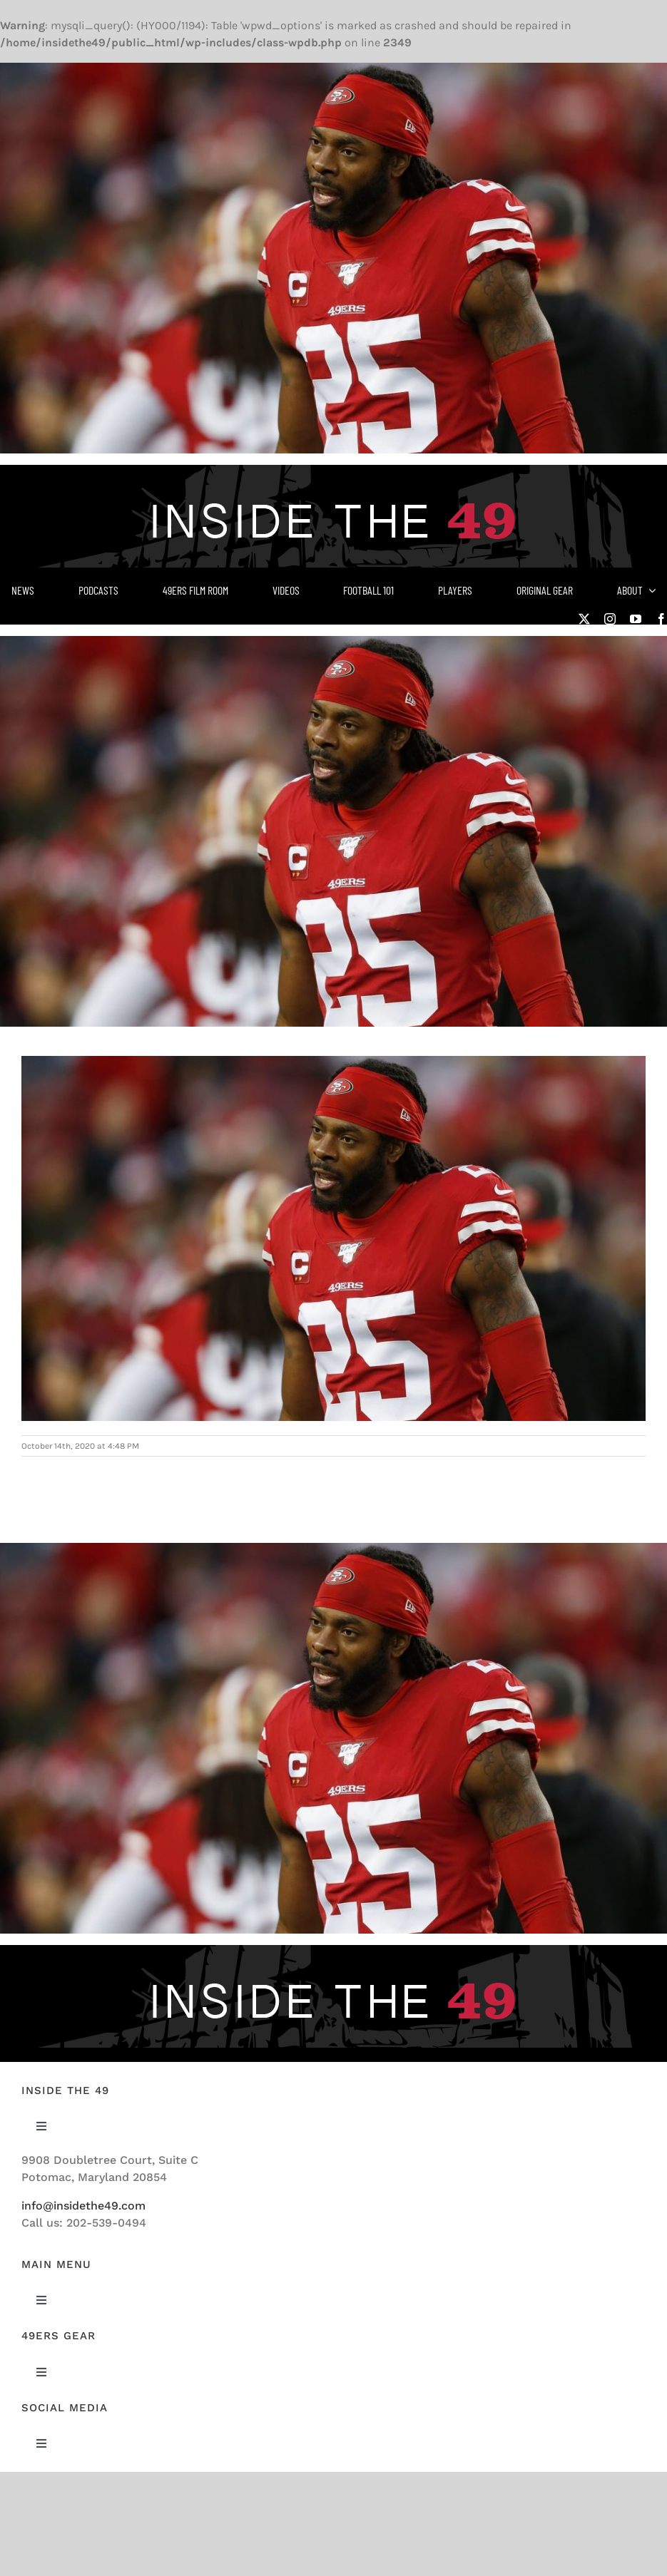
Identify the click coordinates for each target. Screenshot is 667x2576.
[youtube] (635, 619)
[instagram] (610, 619)
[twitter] (584, 619)
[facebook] (661, 619)
